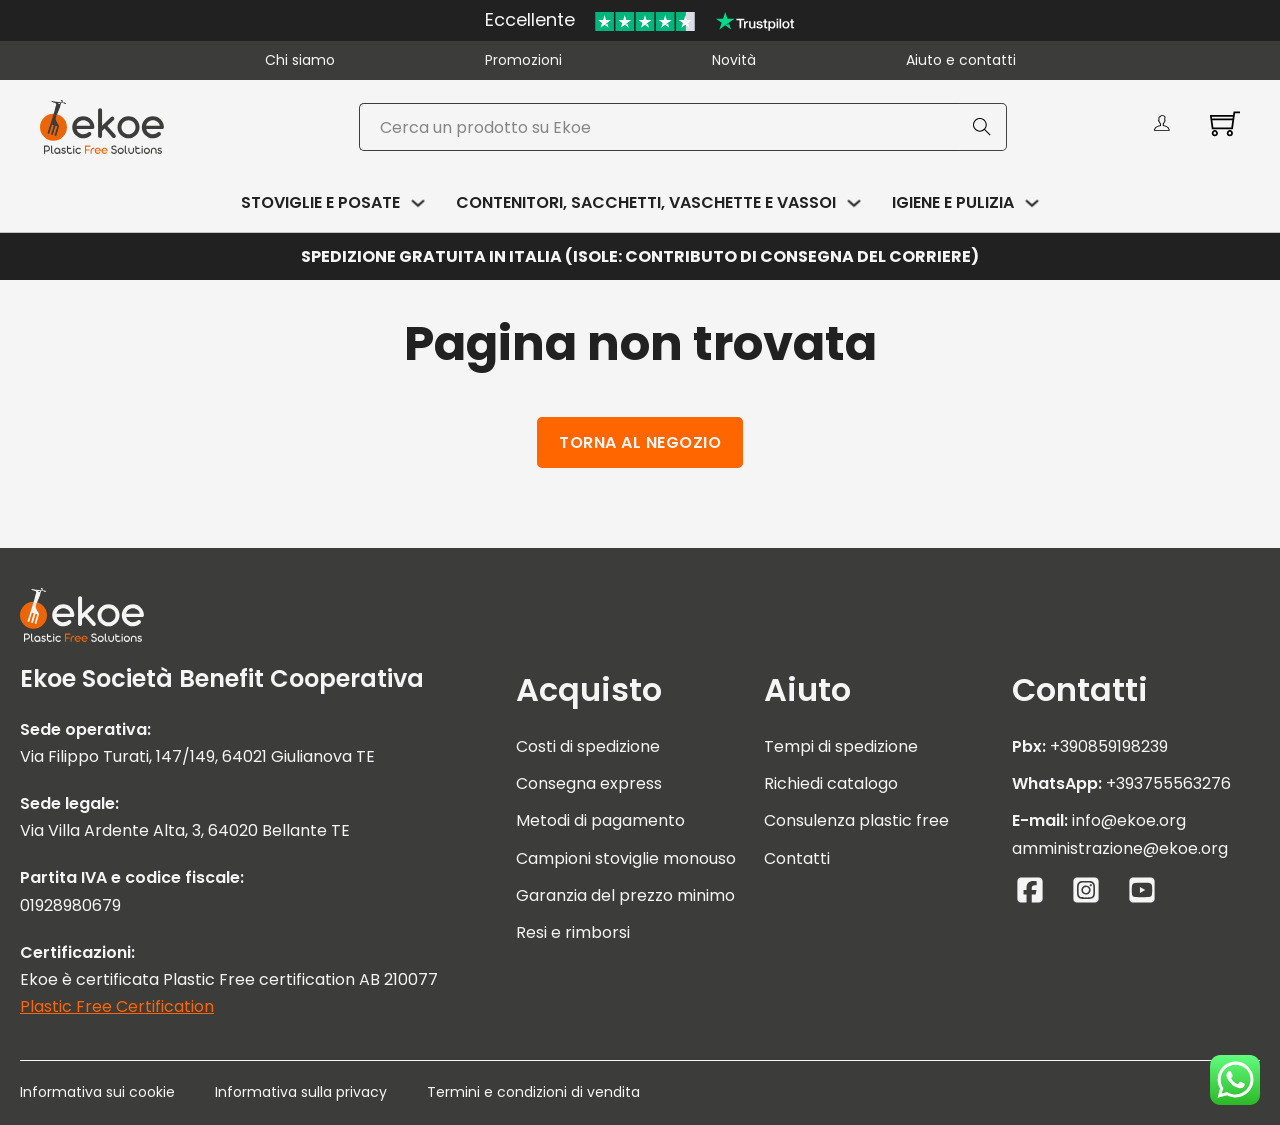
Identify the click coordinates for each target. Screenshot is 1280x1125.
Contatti (797, 858)
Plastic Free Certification (117, 1006)
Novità (734, 60)
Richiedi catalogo (831, 783)
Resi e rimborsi (573, 932)
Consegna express (589, 783)
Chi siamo (300, 60)
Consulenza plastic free (856, 820)
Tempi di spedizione (841, 746)
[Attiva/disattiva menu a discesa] (418, 203)
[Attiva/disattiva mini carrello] (1225, 123)
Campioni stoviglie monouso (626, 858)
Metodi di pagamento (600, 820)
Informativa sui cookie (97, 1092)
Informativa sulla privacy (301, 1092)
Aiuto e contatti (961, 60)
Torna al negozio (640, 442)
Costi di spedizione (588, 746)
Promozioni (523, 60)
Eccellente (530, 19)
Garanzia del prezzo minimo (625, 895)
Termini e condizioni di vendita (533, 1092)
